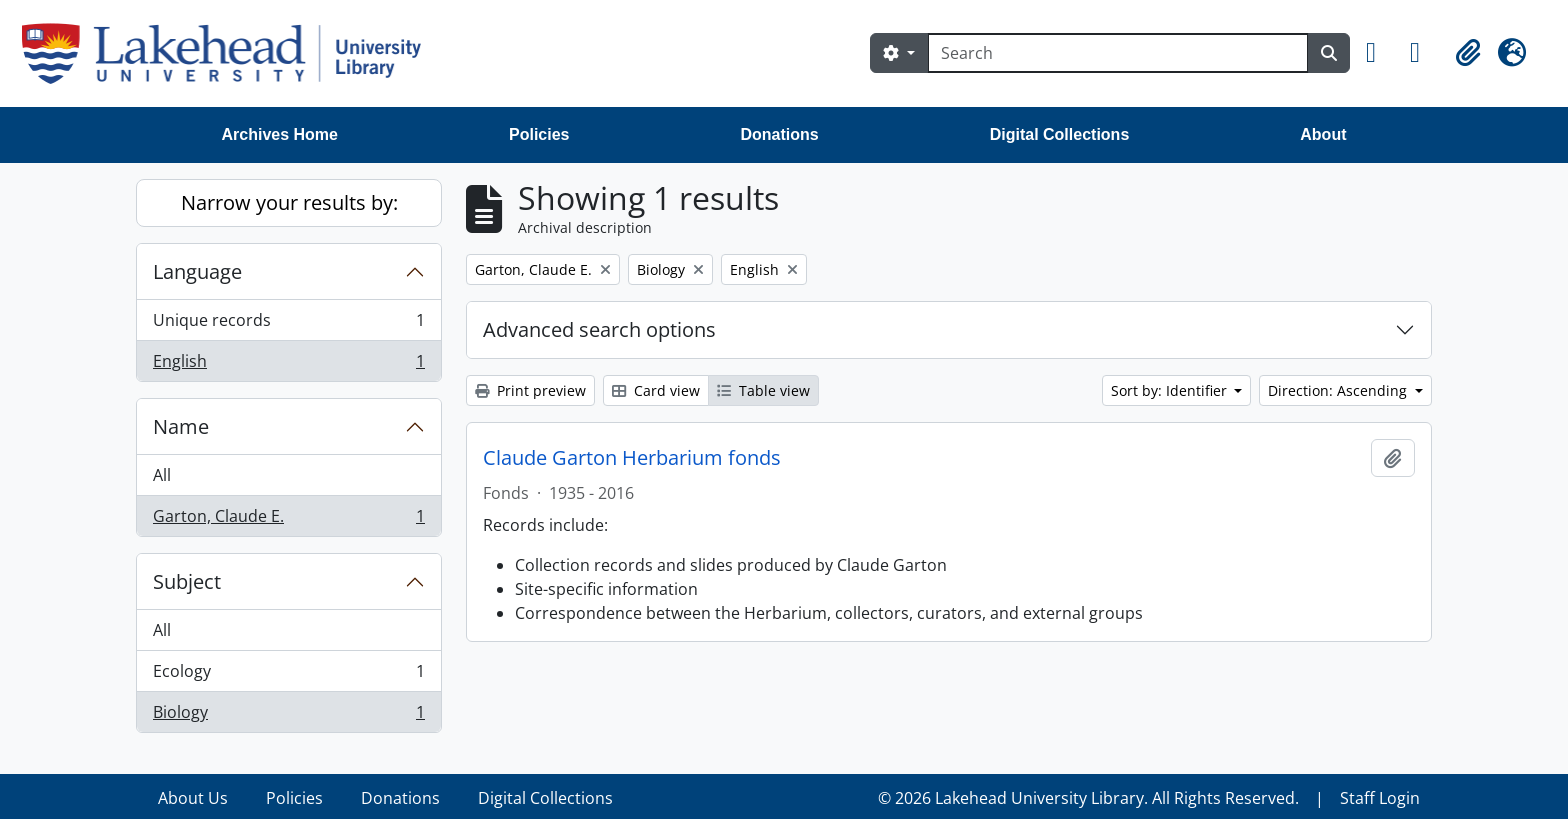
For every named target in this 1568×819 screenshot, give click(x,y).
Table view (763, 390)
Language (197, 271)
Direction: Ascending (1339, 390)
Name (181, 426)
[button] (1380, 53)
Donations (779, 134)
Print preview (530, 390)
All (162, 475)
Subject (187, 581)
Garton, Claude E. (288, 520)
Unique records (288, 324)
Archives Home (280, 134)
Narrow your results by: (289, 202)
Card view (656, 390)
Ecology (288, 675)
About (1323, 134)
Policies (539, 134)
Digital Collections (1060, 134)
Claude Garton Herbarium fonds (632, 458)
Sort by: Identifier (1171, 390)
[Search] (1118, 53)
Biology (288, 716)
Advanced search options (599, 329)
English (288, 365)
